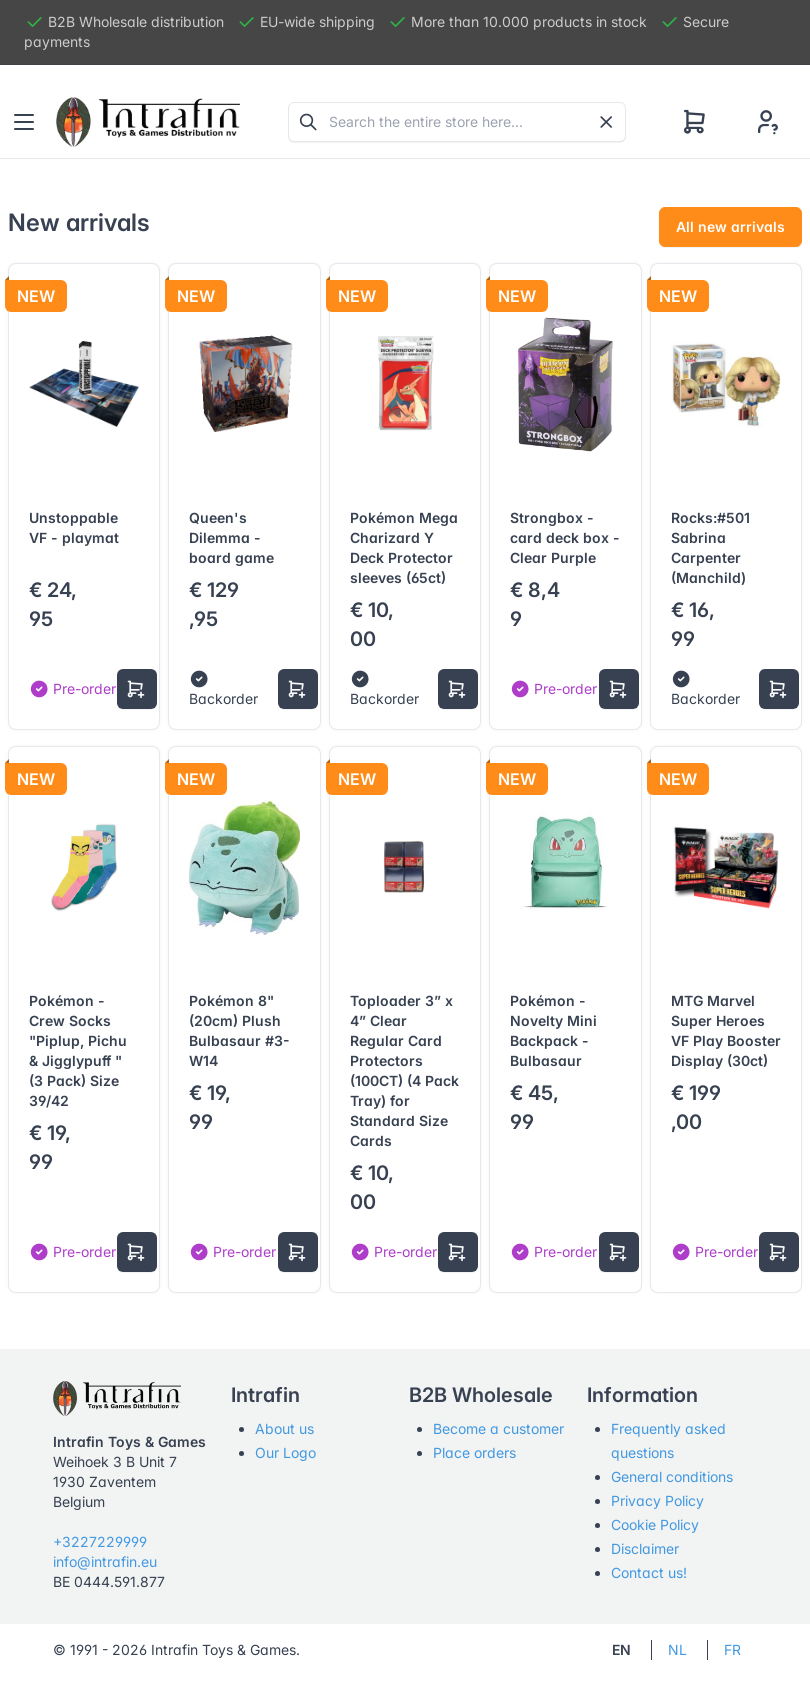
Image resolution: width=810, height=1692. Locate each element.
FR (732, 1649)
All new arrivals (730, 226)
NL (677, 1649)
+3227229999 (100, 1541)
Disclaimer (645, 1548)
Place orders (474, 1452)
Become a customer (498, 1428)
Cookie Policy (655, 1524)
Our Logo (285, 1452)
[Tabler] (148, 122)
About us (284, 1428)
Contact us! (649, 1572)
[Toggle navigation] (24, 122)
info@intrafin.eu (105, 1561)
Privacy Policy (657, 1500)
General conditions (672, 1476)
